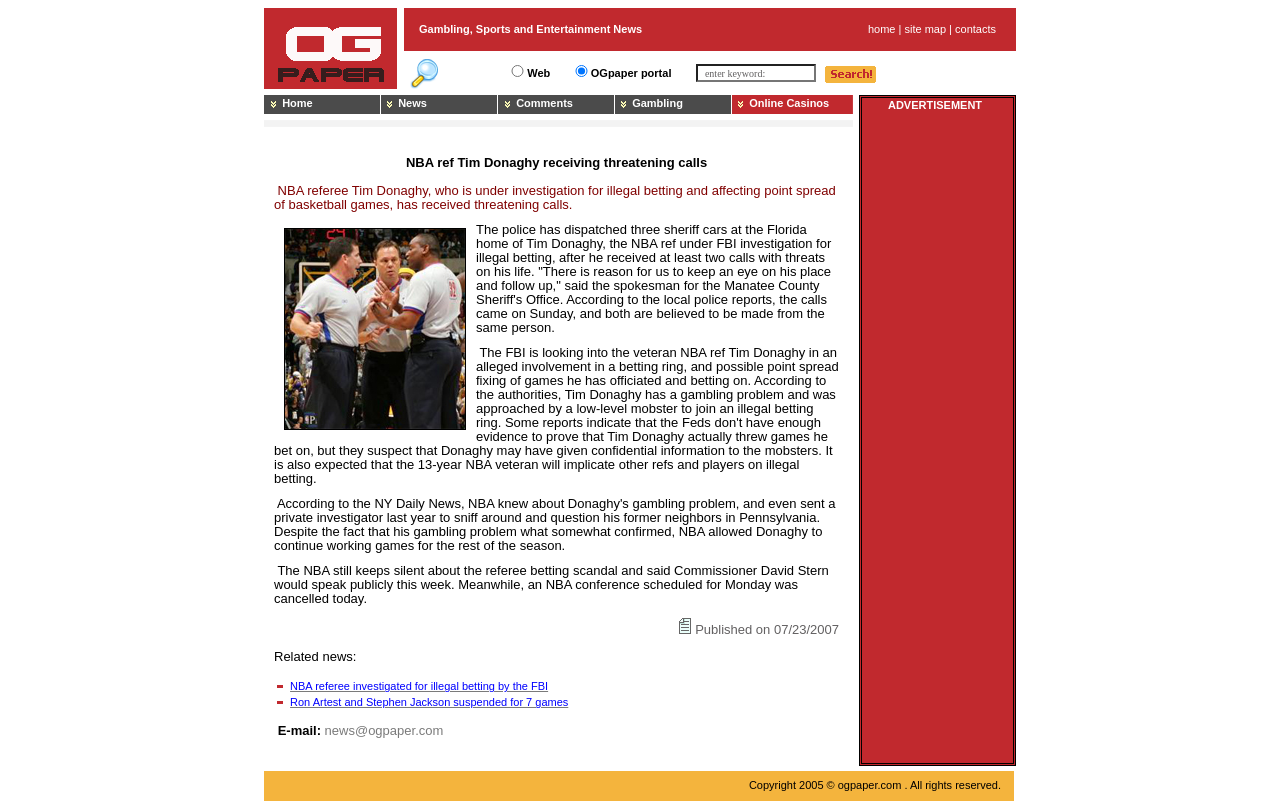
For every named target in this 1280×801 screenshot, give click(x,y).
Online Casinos (789, 103)
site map (925, 29)
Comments (544, 103)
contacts (975, 29)
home (882, 29)
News (412, 103)
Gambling (657, 103)
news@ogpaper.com (384, 730)
